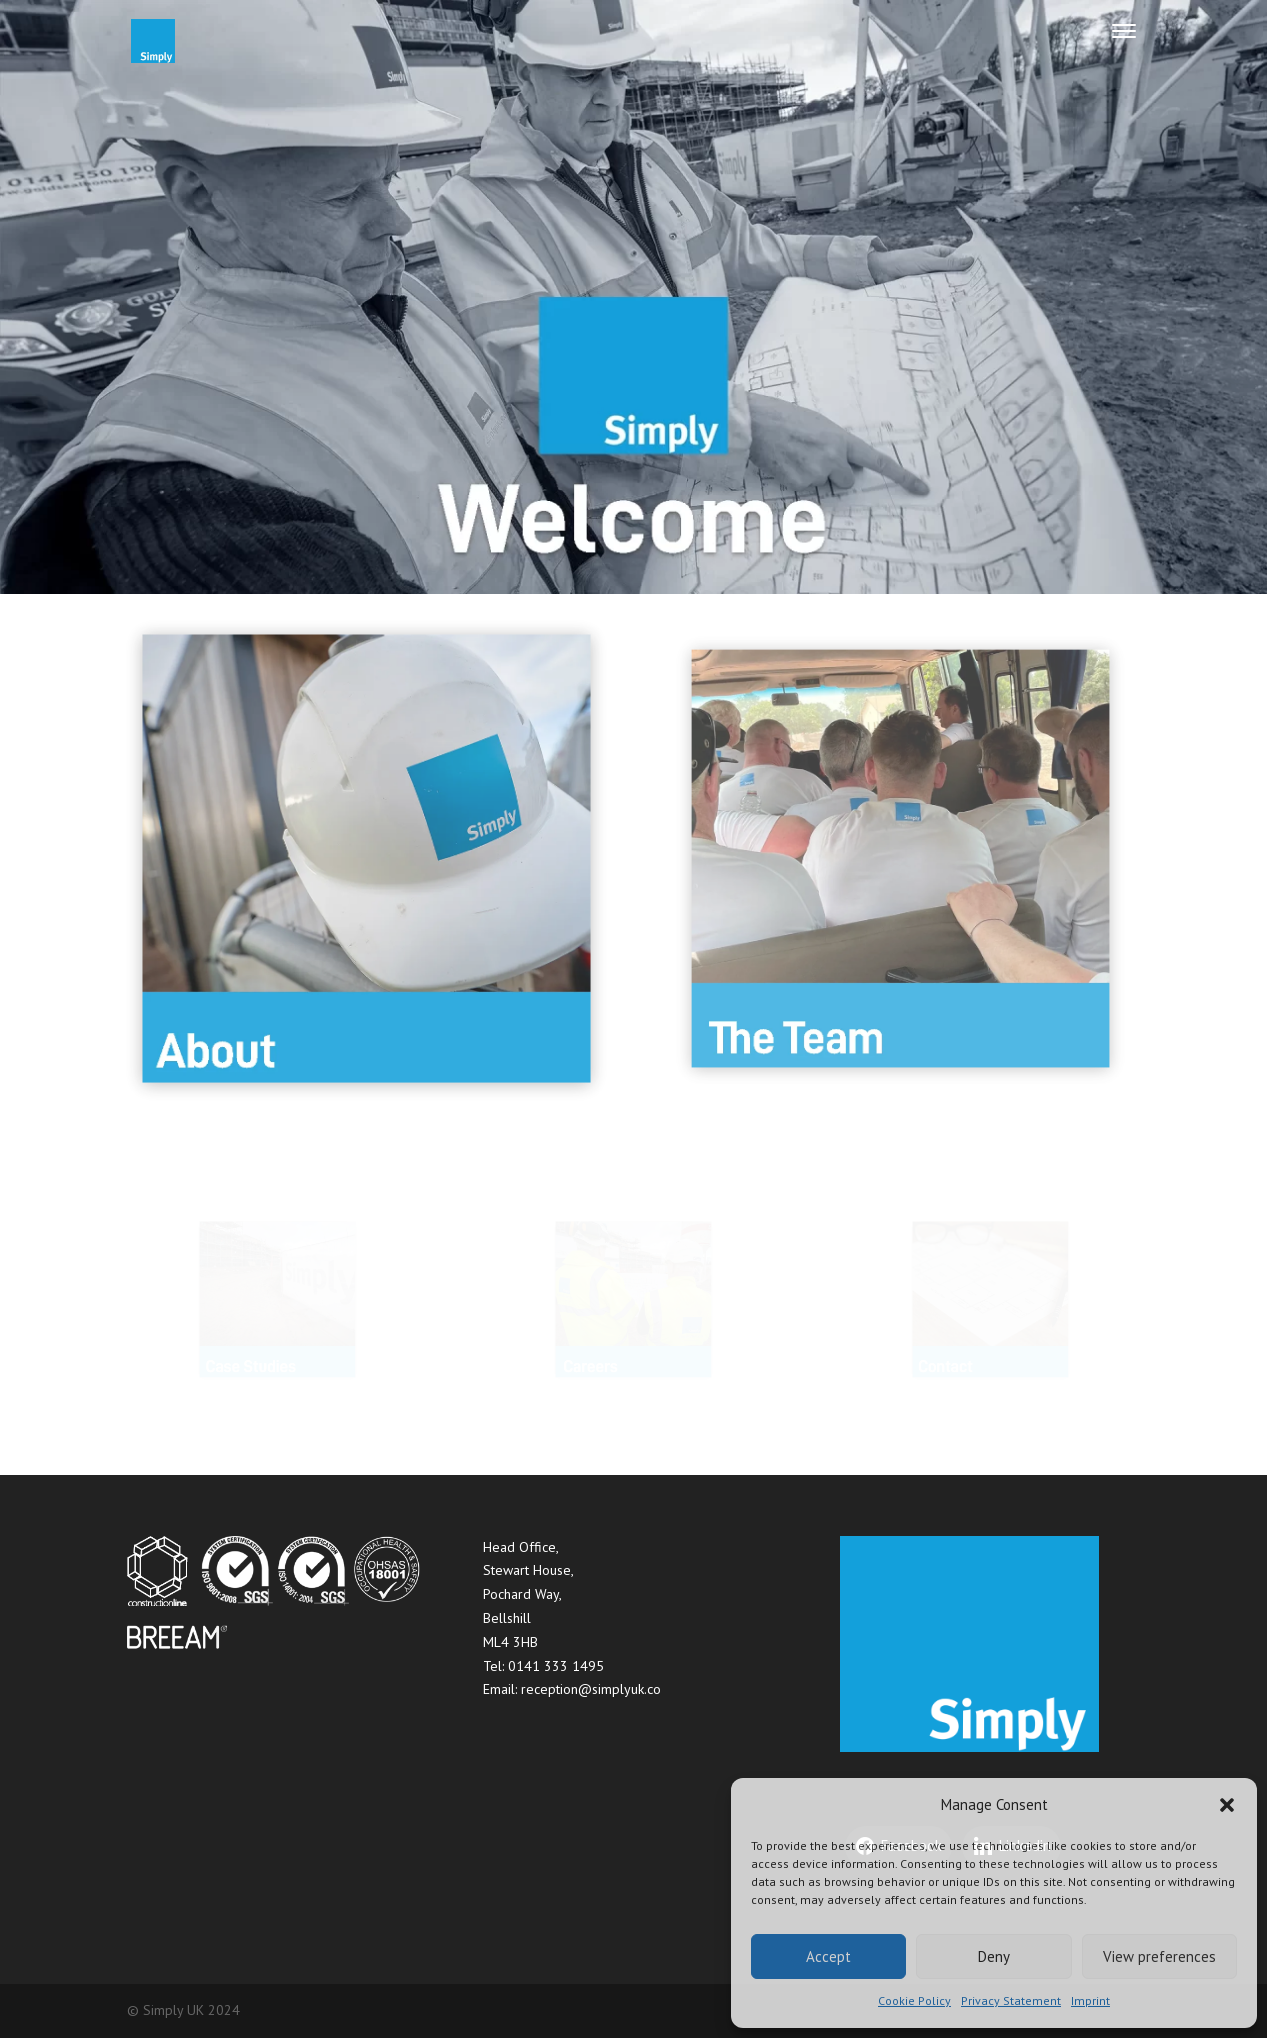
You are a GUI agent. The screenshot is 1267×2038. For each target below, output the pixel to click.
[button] (1227, 1805)
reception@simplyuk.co (591, 1689)
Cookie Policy (914, 2000)
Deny (994, 1956)
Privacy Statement (1011, 2000)
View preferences (1159, 1956)
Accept (828, 1956)
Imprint (1090, 2000)
